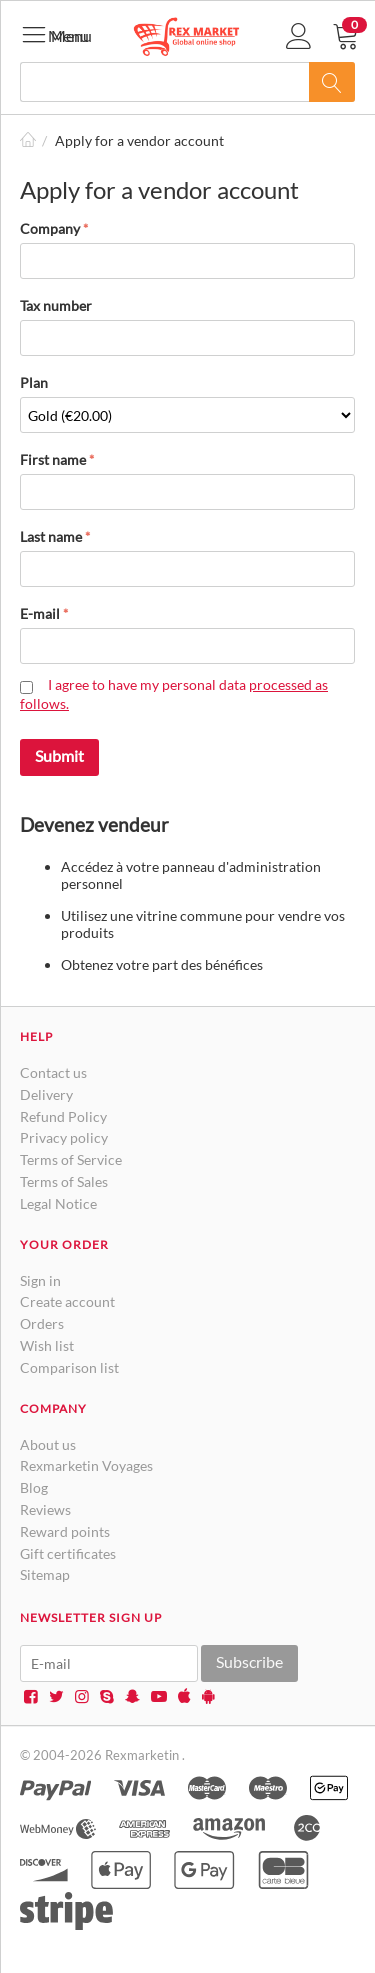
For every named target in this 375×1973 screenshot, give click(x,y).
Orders (42, 1323)
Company (50, 228)
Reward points (65, 1531)
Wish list (47, 1345)
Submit (59, 755)
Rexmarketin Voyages (86, 1465)
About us (48, 1444)
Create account (67, 1301)
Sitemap (45, 1574)
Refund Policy (63, 1116)
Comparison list (69, 1367)
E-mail (40, 613)
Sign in (40, 1280)
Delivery (46, 1094)
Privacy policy (64, 1137)
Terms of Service (71, 1159)
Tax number (56, 305)
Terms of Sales (64, 1181)
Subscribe (249, 1661)
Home (28, 140)
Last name (51, 536)
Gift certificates (68, 1553)
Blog (34, 1487)
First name (53, 459)
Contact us (53, 1072)
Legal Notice (58, 1203)
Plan (34, 382)
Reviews (45, 1509)
